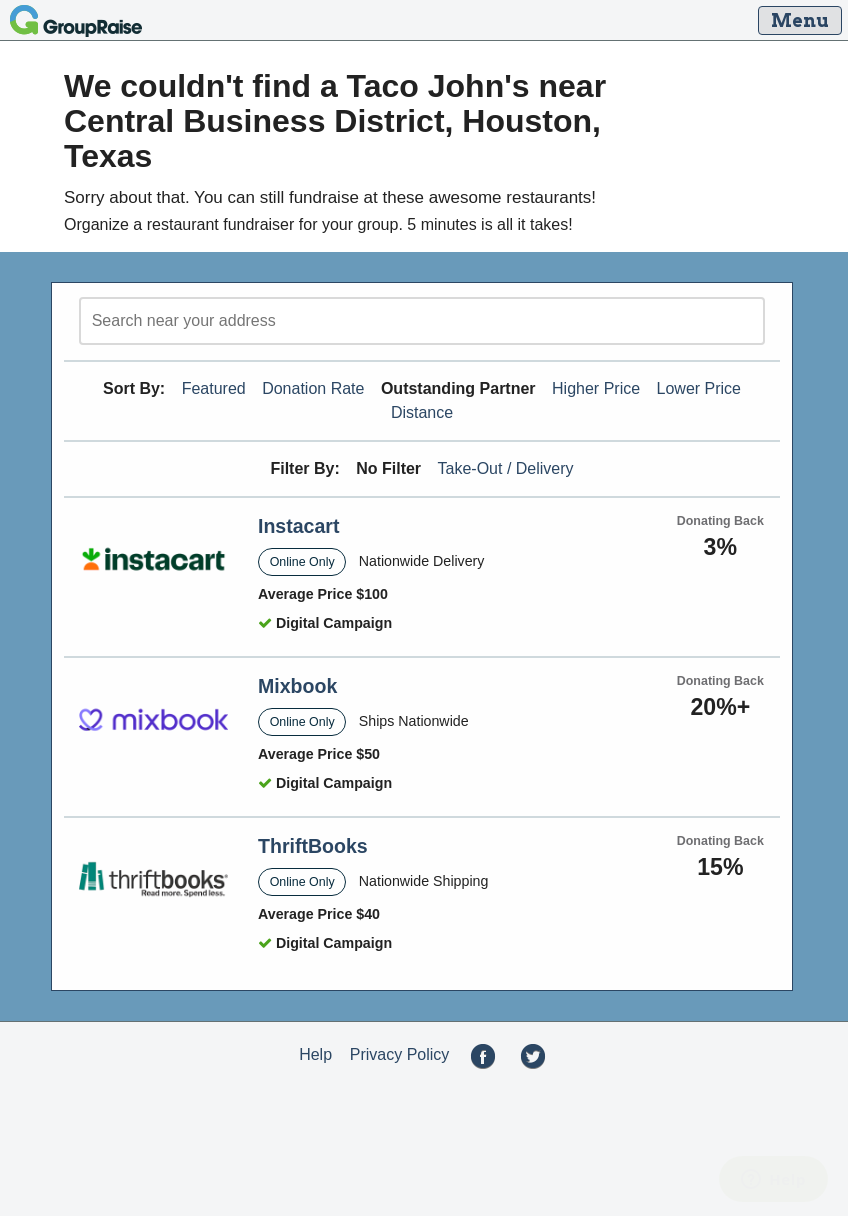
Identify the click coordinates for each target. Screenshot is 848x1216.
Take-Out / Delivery (506, 468)
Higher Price (596, 388)
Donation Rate (313, 388)
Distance (422, 412)
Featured (214, 388)
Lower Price (699, 388)
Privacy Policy (400, 1054)
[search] (422, 321)
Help (315, 1054)
